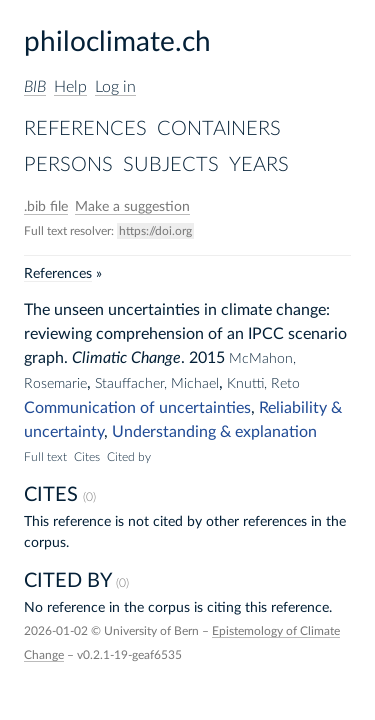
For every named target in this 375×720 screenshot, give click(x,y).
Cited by (129, 457)
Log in (115, 87)
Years (259, 165)
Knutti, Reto (263, 384)
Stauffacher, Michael (157, 384)
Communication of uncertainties (137, 408)
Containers (219, 129)
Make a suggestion (132, 207)
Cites (87, 457)
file (46, 207)
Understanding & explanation (214, 432)
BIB (35, 87)
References (85, 129)
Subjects (171, 165)
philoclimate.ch (117, 42)
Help (70, 87)
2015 (207, 358)
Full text (45, 457)
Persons (68, 165)
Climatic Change (126, 358)
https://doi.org (155, 231)
